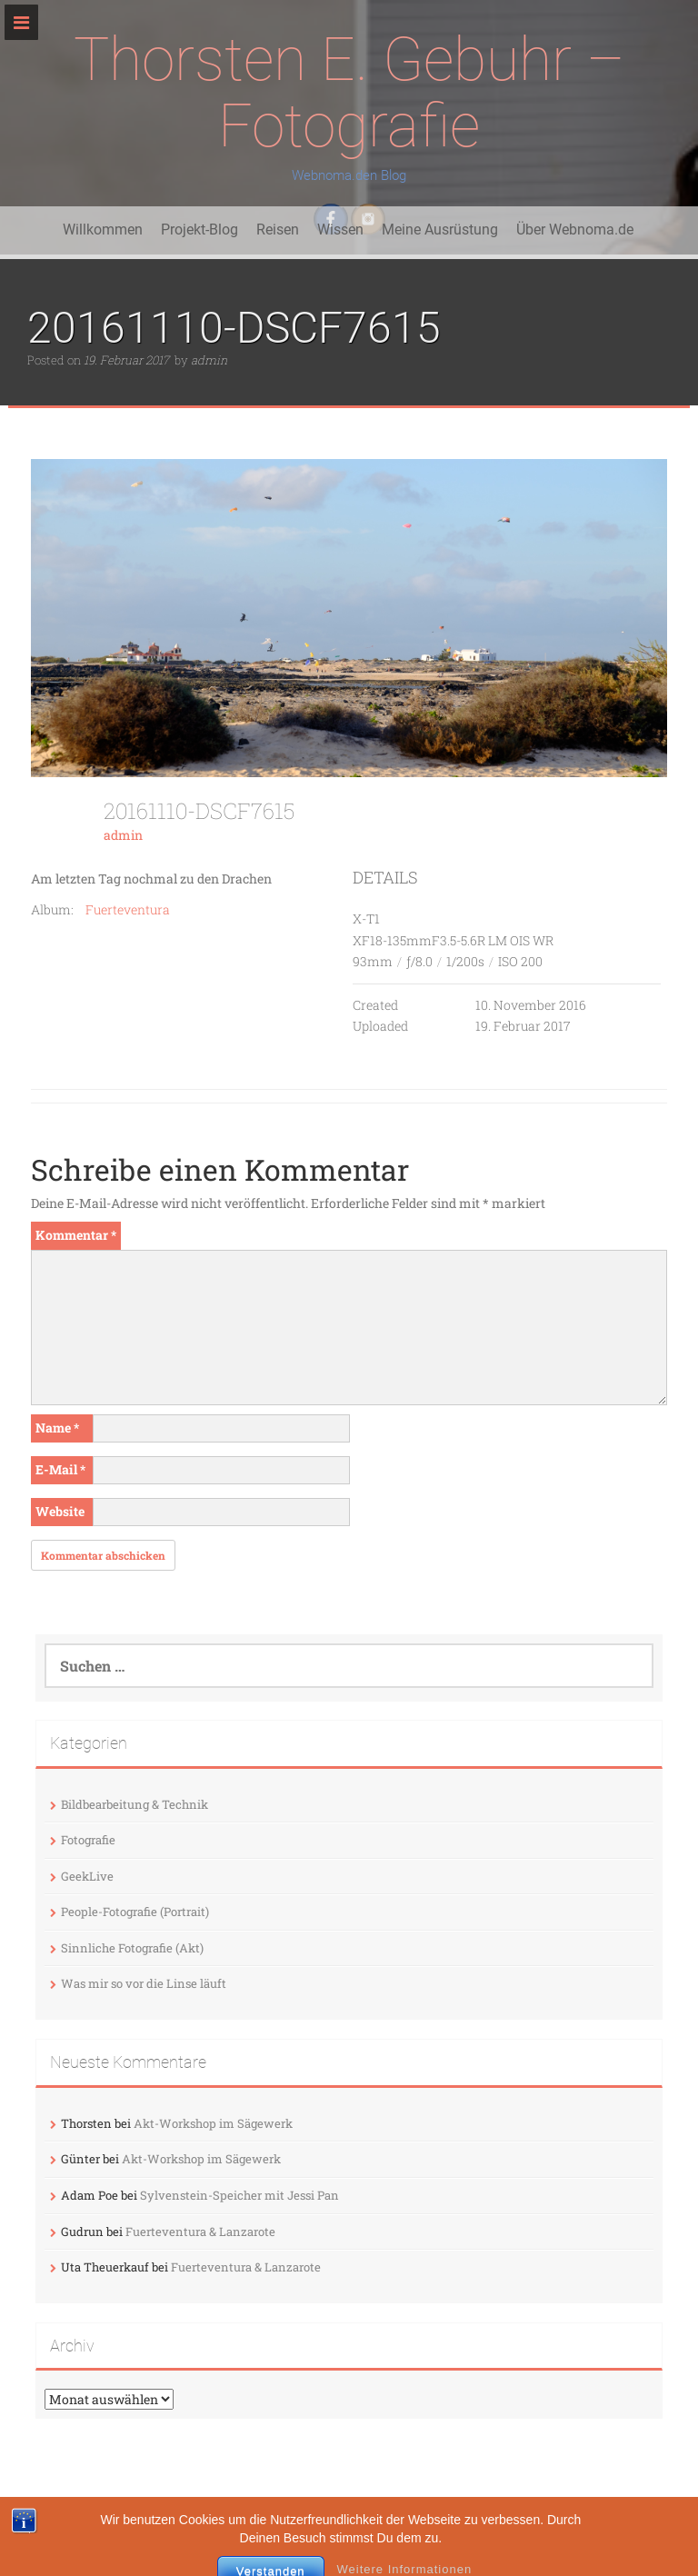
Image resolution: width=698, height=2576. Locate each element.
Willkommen (103, 229)
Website (60, 1511)
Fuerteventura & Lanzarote (200, 2231)
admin (209, 360)
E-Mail (60, 1469)
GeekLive (87, 1876)
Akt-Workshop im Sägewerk (213, 2123)
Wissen (340, 229)
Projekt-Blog (199, 229)
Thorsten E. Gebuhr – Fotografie (349, 93)
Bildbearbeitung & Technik (134, 1804)
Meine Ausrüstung (440, 229)
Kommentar (75, 1234)
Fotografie (88, 1840)
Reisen (277, 229)
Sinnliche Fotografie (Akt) (132, 1948)
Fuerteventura (127, 909)
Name (57, 1427)
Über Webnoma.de (574, 229)
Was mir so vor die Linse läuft (143, 1983)
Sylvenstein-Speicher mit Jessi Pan (239, 2195)
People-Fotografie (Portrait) (135, 1911)
